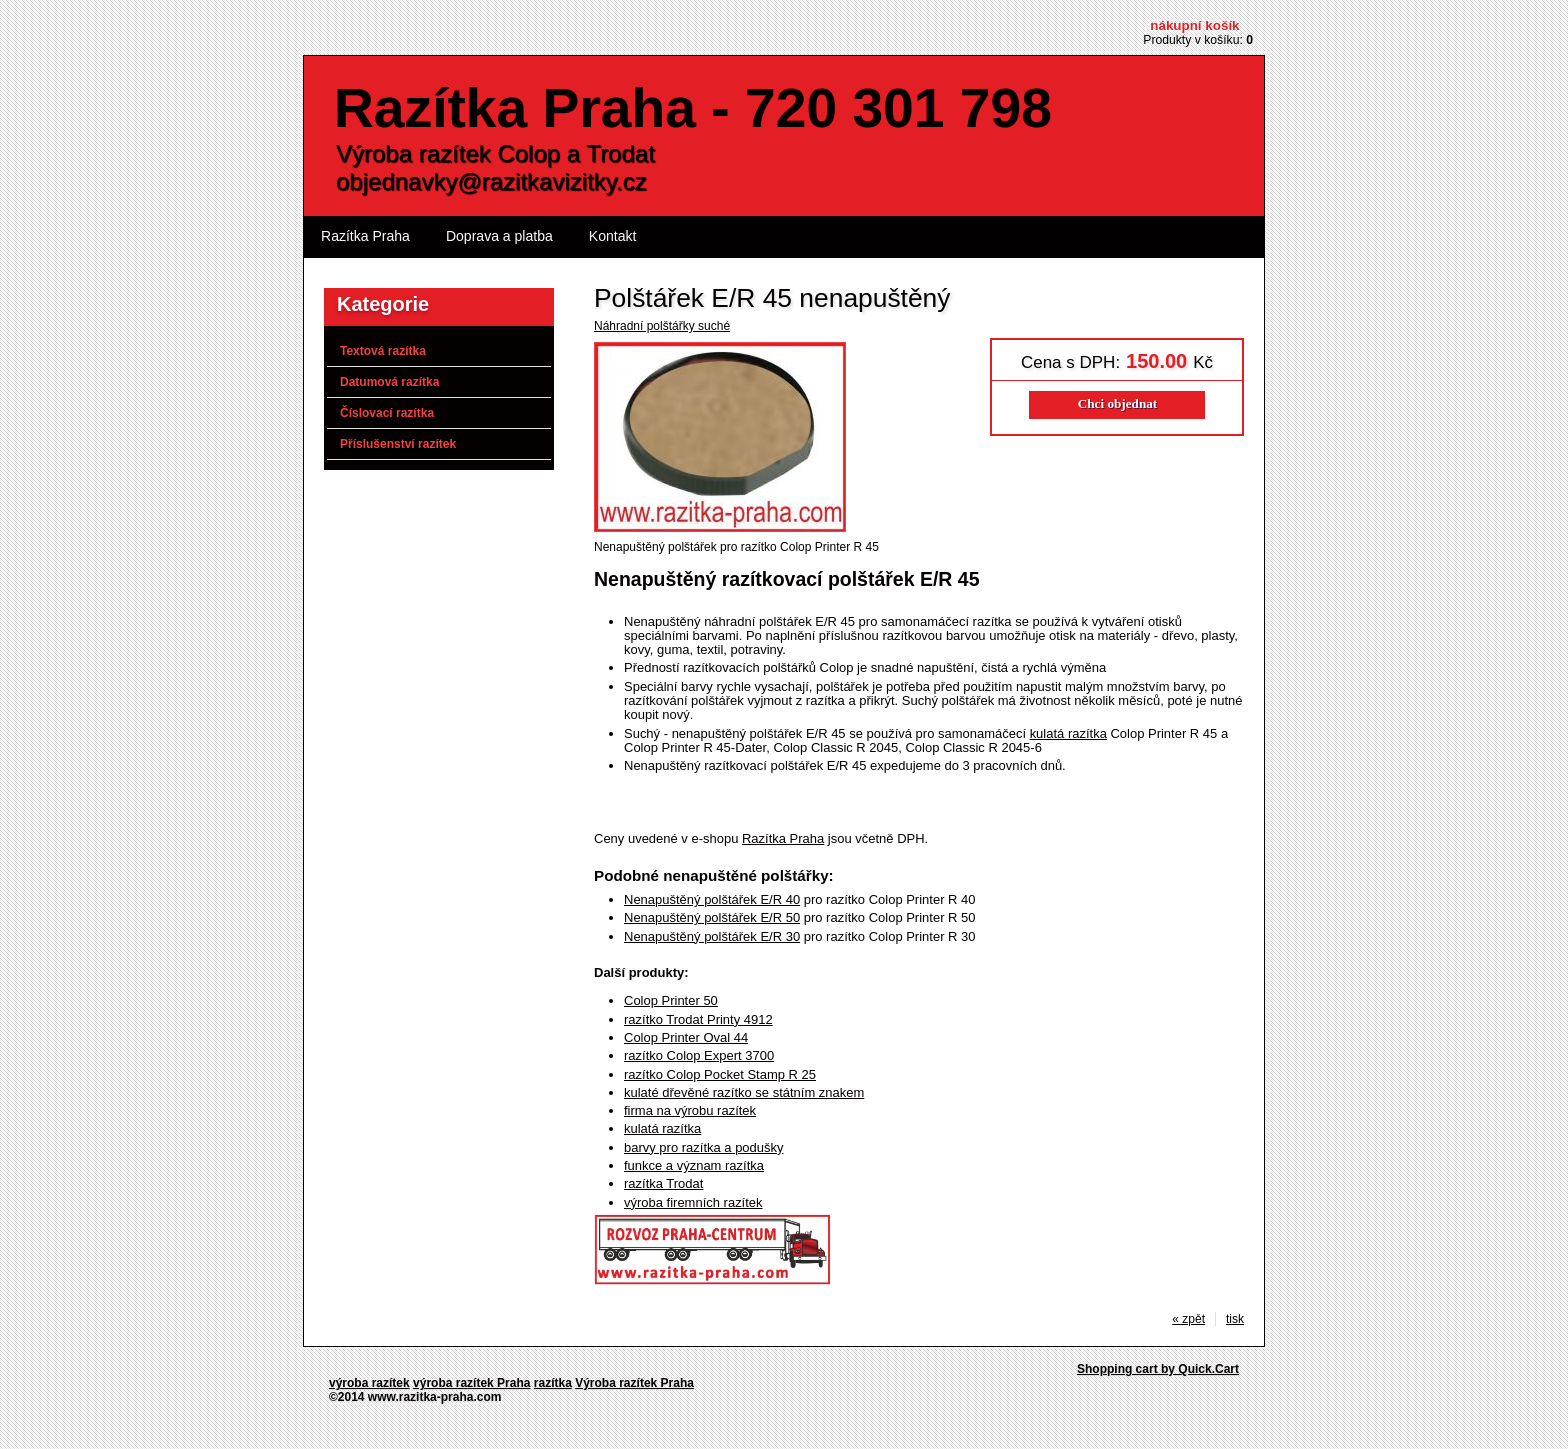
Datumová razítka (389, 382)
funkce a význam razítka (694, 1165)
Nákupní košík (1194, 25)
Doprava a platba (499, 236)
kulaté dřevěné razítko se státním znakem (744, 1092)
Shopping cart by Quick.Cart (1158, 1369)
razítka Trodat (663, 1183)
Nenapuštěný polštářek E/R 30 (712, 936)
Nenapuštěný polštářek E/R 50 (712, 917)
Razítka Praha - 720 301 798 (693, 108)
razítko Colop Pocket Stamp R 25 (720, 1074)
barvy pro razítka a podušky (704, 1147)
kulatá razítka (1068, 733)
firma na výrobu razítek (690, 1110)
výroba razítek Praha (471, 1383)
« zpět (1188, 1319)
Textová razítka (383, 351)
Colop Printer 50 (671, 1000)
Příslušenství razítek (398, 444)
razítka (553, 1383)
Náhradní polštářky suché (662, 326)
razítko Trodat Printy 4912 (698, 1019)
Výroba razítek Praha (634, 1383)
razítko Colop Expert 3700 (699, 1055)
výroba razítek (369, 1383)
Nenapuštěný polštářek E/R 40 (712, 899)
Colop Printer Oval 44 (686, 1037)
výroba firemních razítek (693, 1202)
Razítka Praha (365, 236)
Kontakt (613, 236)
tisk (1235, 1319)
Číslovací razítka (387, 413)
